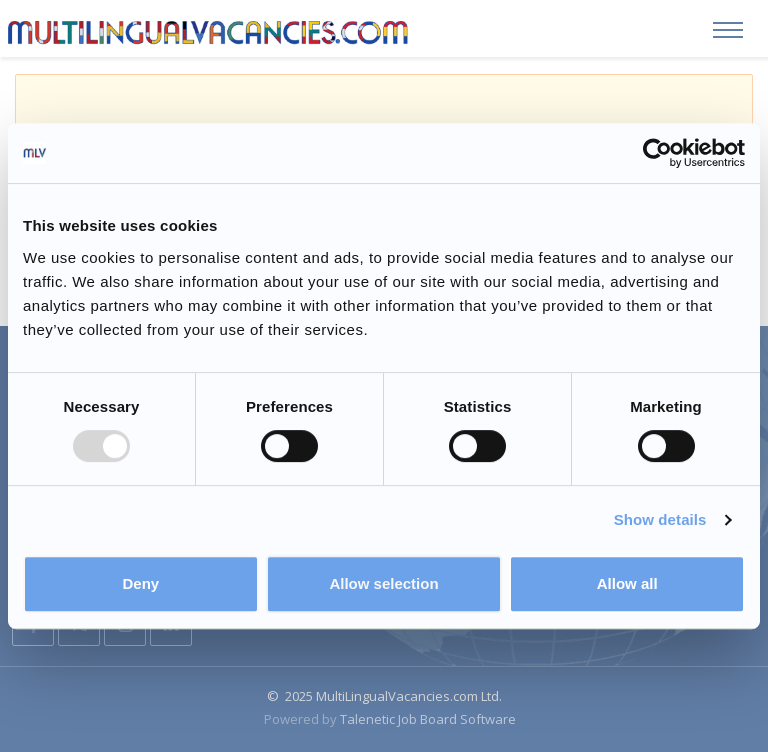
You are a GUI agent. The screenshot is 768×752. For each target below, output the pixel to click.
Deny (140, 583)
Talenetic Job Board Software (428, 718)
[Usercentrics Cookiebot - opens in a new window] (657, 153)
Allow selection (383, 583)
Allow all (627, 583)
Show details (660, 519)
